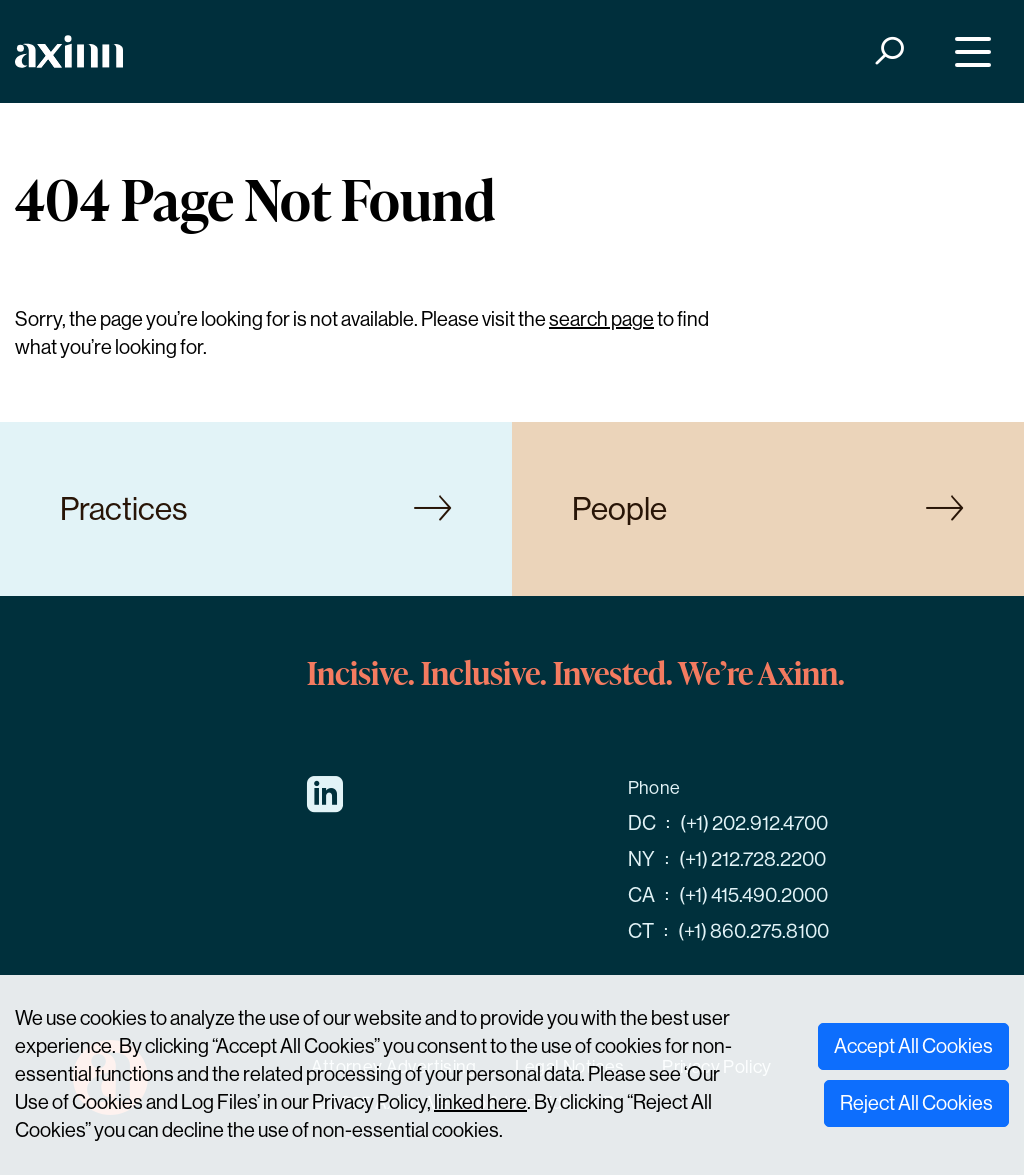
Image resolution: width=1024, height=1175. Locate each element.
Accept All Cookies (913, 1046)
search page (601, 319)
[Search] (888, 51)
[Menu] (968, 51)
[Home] (69, 51)
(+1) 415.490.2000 (753, 895)
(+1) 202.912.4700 (754, 823)
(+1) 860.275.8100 (753, 931)
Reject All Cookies (916, 1103)
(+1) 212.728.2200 (752, 859)
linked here (480, 1102)
